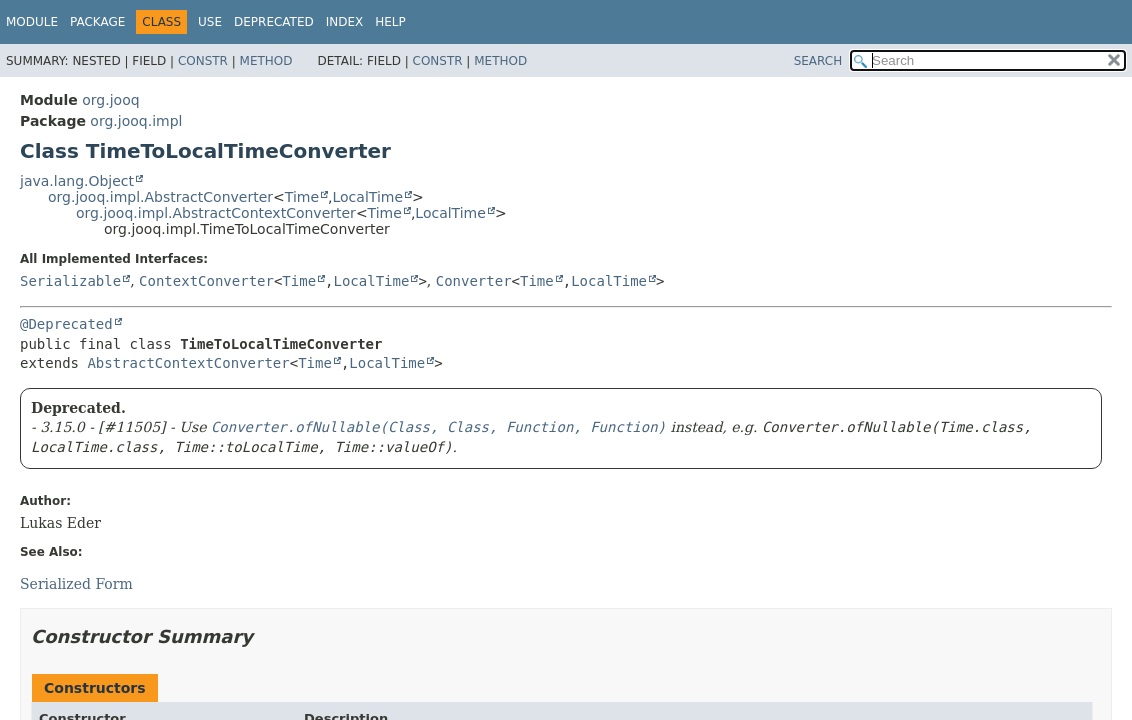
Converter (474, 281)
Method (266, 61)
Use (210, 22)
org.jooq (110, 100)
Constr (203, 61)
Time (302, 197)
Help (390, 22)
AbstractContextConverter (188, 363)
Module (32, 22)
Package (97, 22)
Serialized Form (76, 584)
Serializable (70, 281)
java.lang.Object (77, 181)
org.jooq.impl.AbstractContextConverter (216, 213)
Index (345, 22)
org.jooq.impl (136, 121)
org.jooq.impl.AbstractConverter (160, 197)
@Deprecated (66, 324)
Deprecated (274, 22)
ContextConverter (206, 281)
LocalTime (367, 197)
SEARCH (818, 61)
